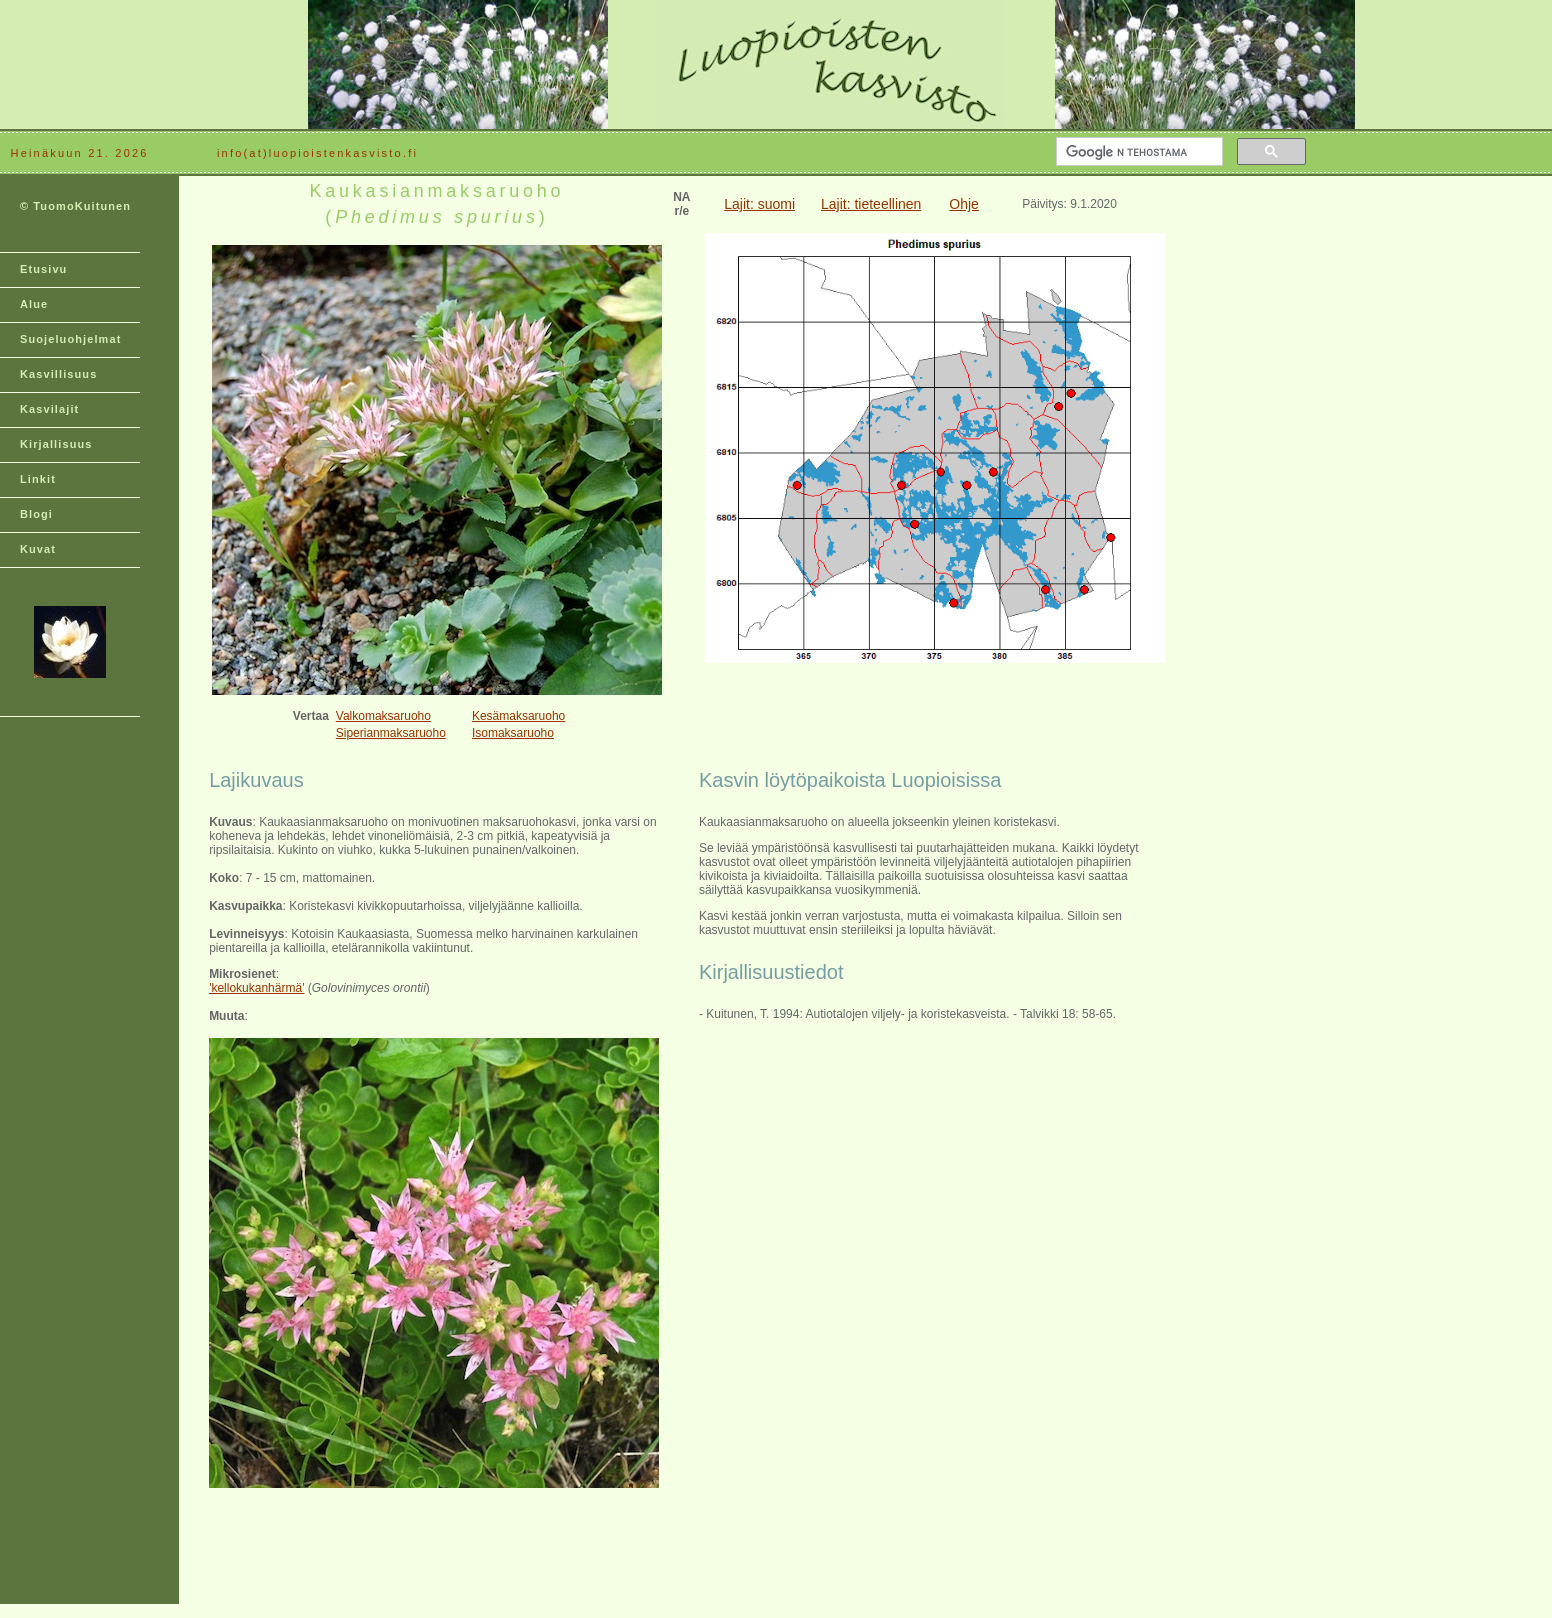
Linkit (38, 479)
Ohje (964, 204)
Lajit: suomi (759, 204)
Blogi (36, 514)
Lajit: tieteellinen (871, 204)
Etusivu (43, 269)
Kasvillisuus (58, 374)
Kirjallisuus (56, 444)
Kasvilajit (49, 409)
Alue (34, 304)
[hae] (1137, 152)
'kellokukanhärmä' (256, 988)
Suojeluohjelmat (70, 339)
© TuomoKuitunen (75, 206)
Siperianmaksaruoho (391, 733)
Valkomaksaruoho (383, 716)
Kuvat (38, 549)
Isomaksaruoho (513, 733)
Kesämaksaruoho (518, 716)
